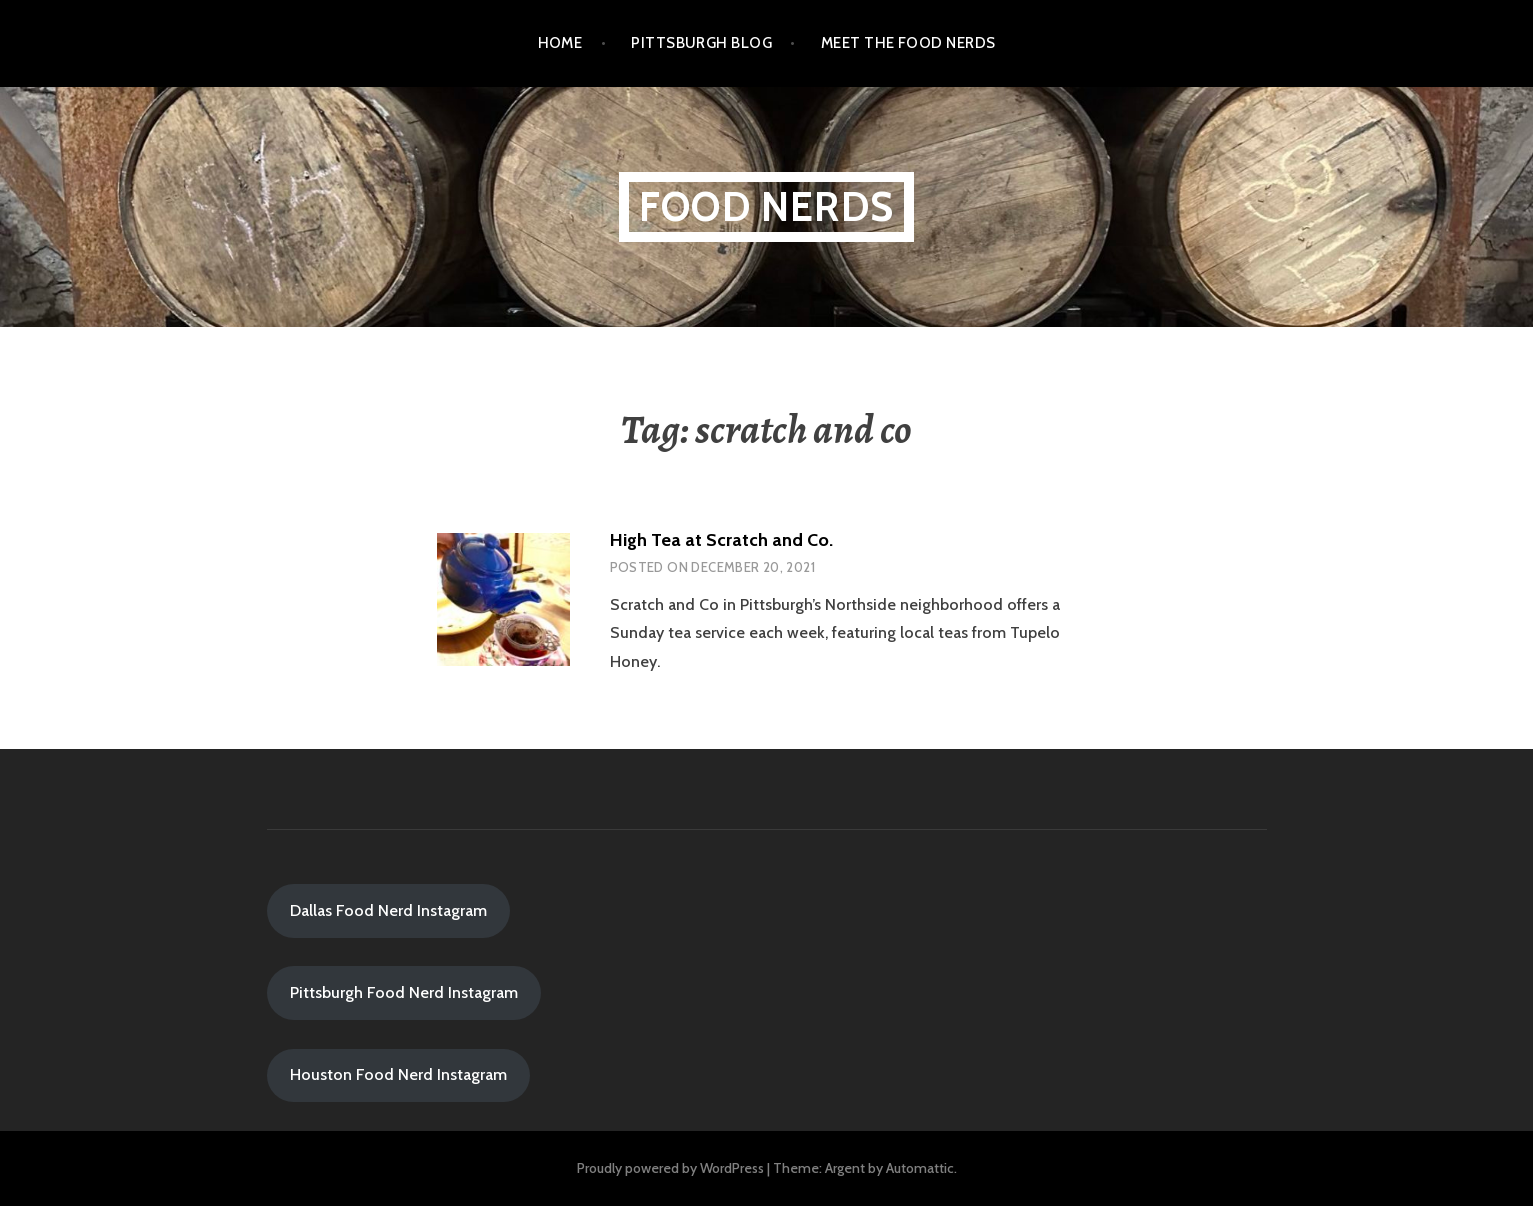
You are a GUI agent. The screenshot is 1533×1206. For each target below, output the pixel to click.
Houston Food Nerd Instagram (398, 1074)
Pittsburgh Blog (701, 43)
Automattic (920, 1168)
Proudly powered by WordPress (670, 1168)
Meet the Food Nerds (908, 43)
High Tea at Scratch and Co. (721, 540)
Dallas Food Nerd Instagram (388, 910)
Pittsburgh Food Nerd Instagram (404, 992)
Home (560, 43)
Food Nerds (766, 206)
